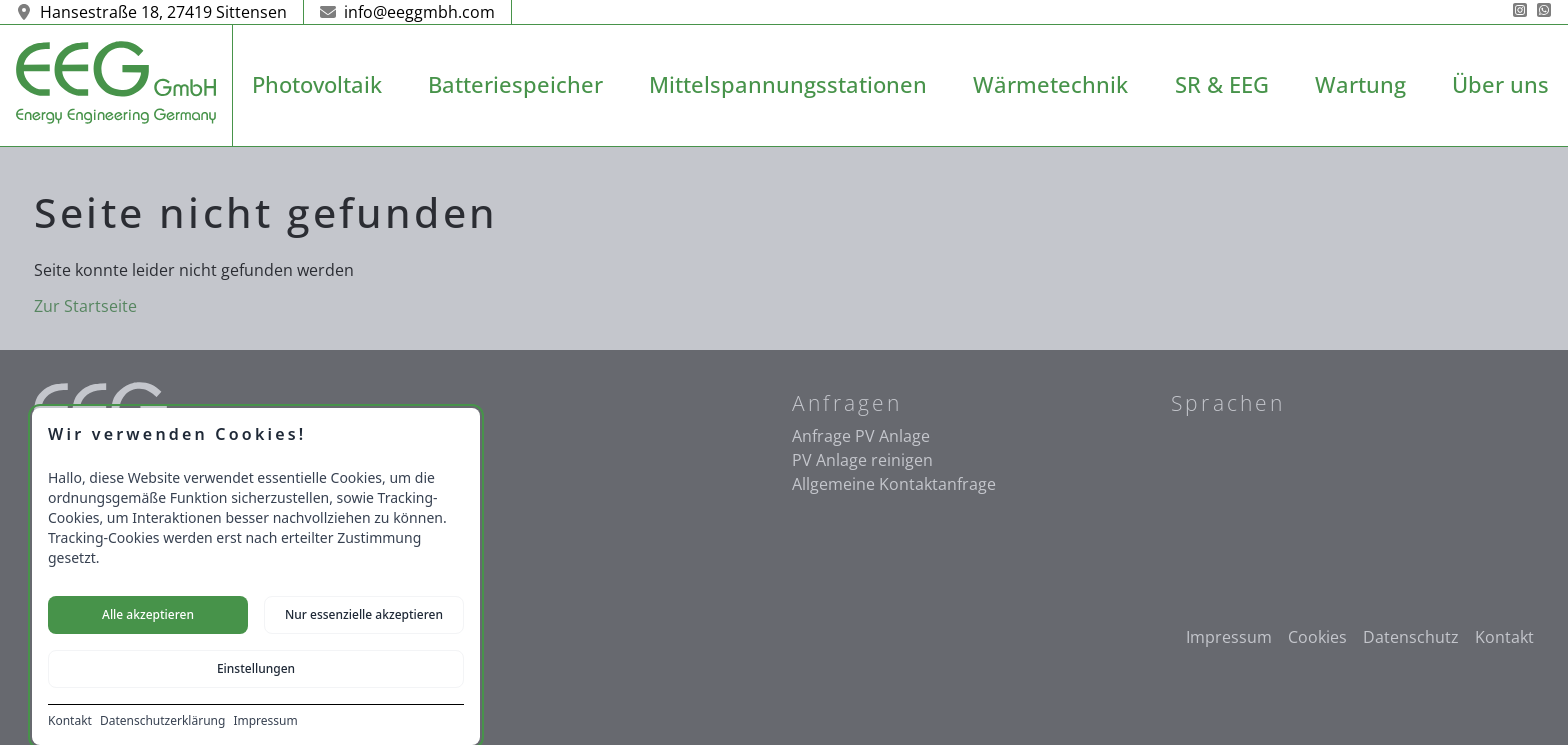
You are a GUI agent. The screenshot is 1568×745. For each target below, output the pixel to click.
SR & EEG (1222, 84)
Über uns (1500, 84)
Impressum (265, 721)
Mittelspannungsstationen (788, 84)
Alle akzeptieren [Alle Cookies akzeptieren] (148, 614)
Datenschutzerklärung (162, 721)
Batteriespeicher (515, 84)
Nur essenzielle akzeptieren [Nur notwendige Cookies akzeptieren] (364, 614)
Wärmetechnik (1050, 84)
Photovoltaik (317, 84)
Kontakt (70, 721)
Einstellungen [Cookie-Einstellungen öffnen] (256, 668)
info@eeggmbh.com (407, 12)
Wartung (1360, 84)
